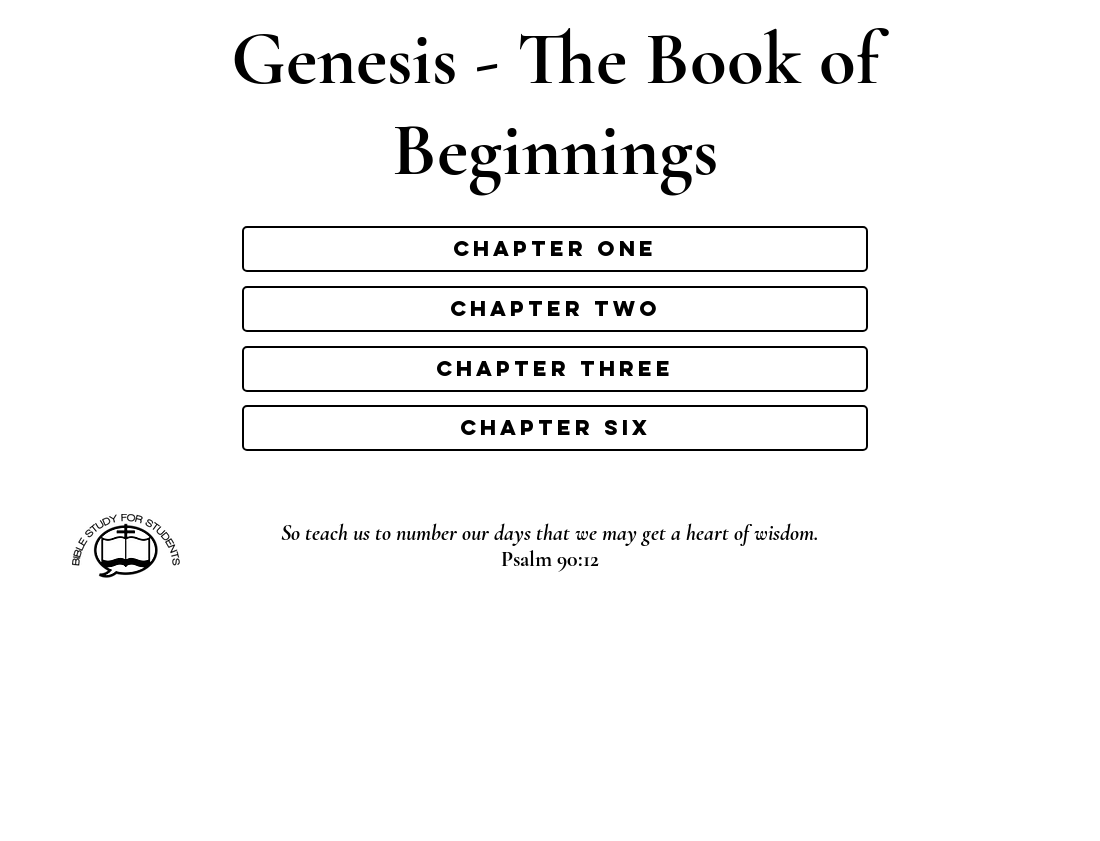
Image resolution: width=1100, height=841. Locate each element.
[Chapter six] (555, 428)
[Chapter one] (555, 249)
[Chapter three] (555, 369)
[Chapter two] (555, 309)
